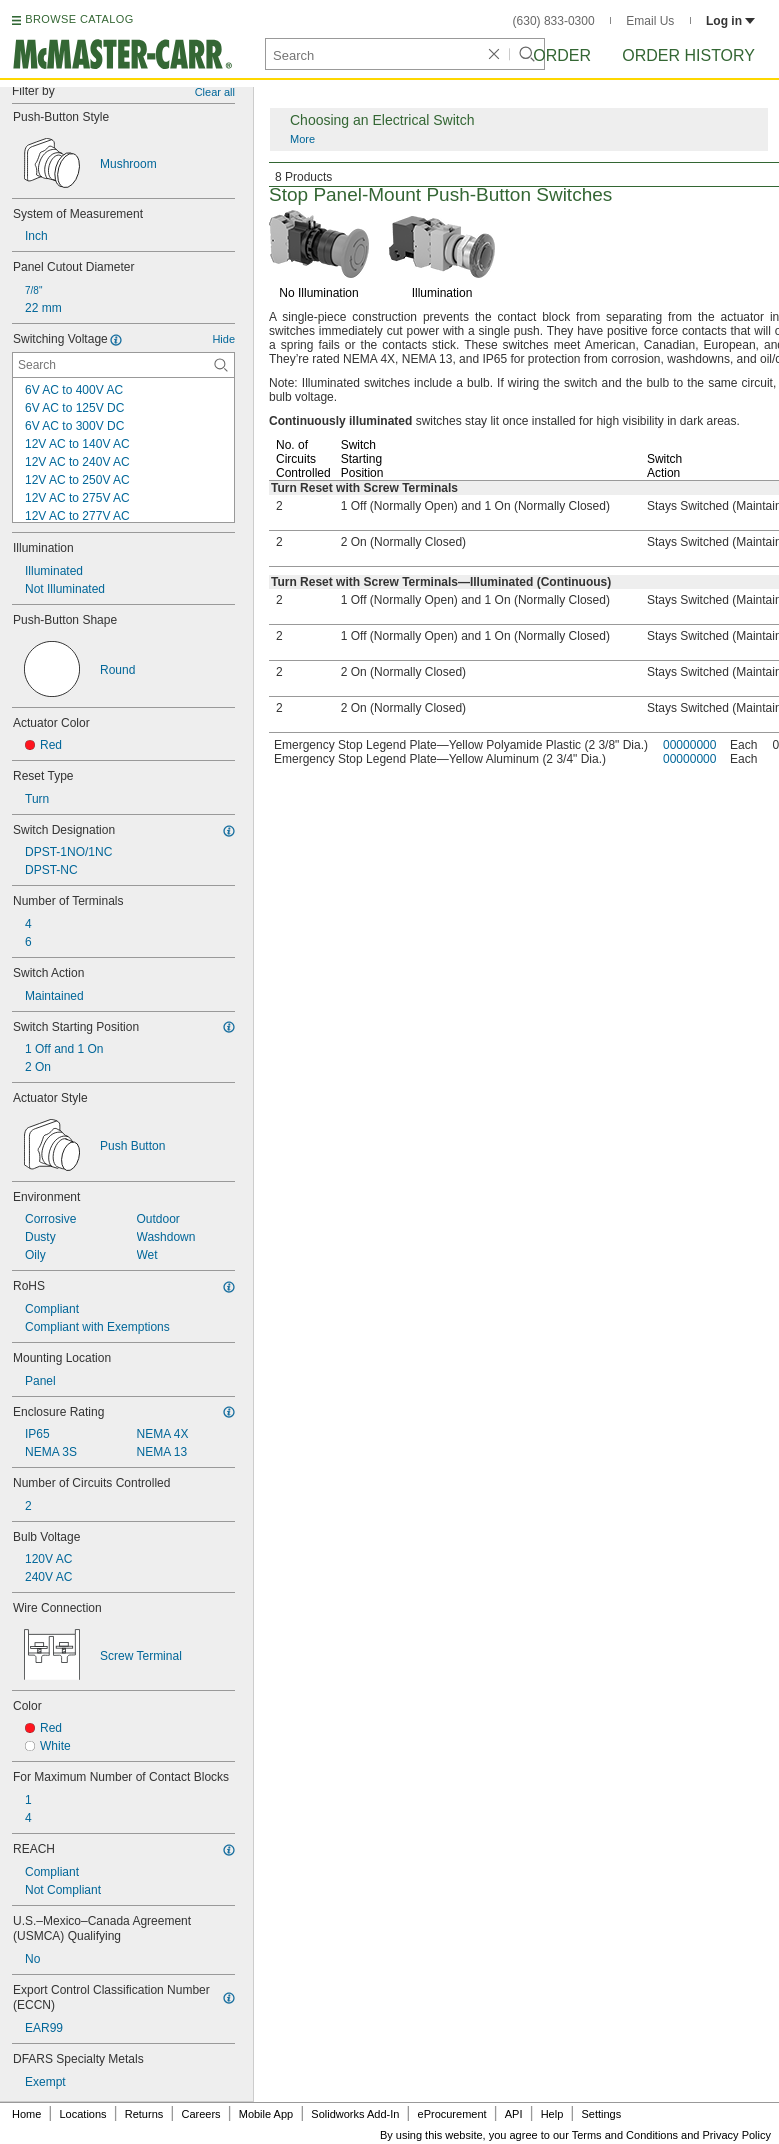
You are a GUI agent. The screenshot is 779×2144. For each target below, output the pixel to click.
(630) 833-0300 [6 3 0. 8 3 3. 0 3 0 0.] (554, 21)
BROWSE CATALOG (79, 19)
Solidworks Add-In (355, 2114)
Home (26, 2114)
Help (552, 2114)
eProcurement (452, 2114)
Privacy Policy (737, 2135)
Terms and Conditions (625, 2135)
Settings (601, 2114)
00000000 (689, 745)
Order (562, 55)
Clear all (215, 92)
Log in (730, 21)
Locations (83, 2114)
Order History (688, 55)
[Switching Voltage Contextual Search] (123, 365)
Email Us (650, 21)
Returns (144, 2114)
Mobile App (266, 2114)
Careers (200, 2114)
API (514, 2114)
